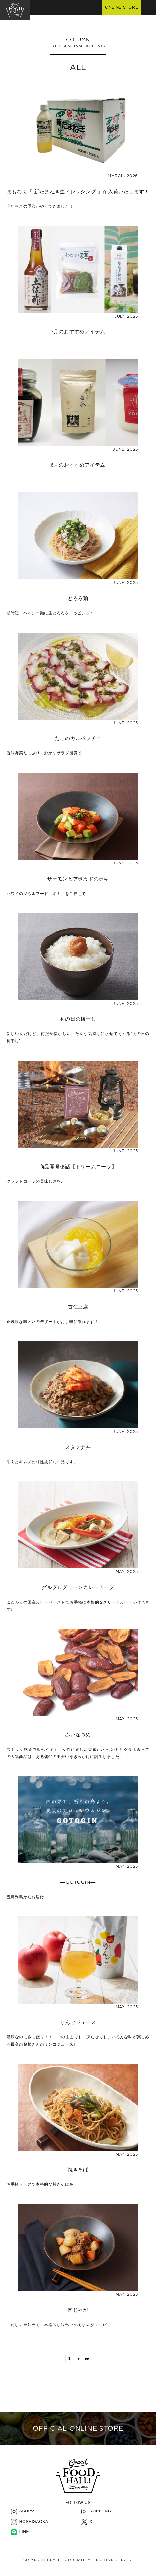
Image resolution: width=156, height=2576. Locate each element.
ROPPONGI (101, 2511)
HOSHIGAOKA (33, 2521)
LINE (24, 2532)
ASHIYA (27, 2511)
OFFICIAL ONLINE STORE (78, 2428)
